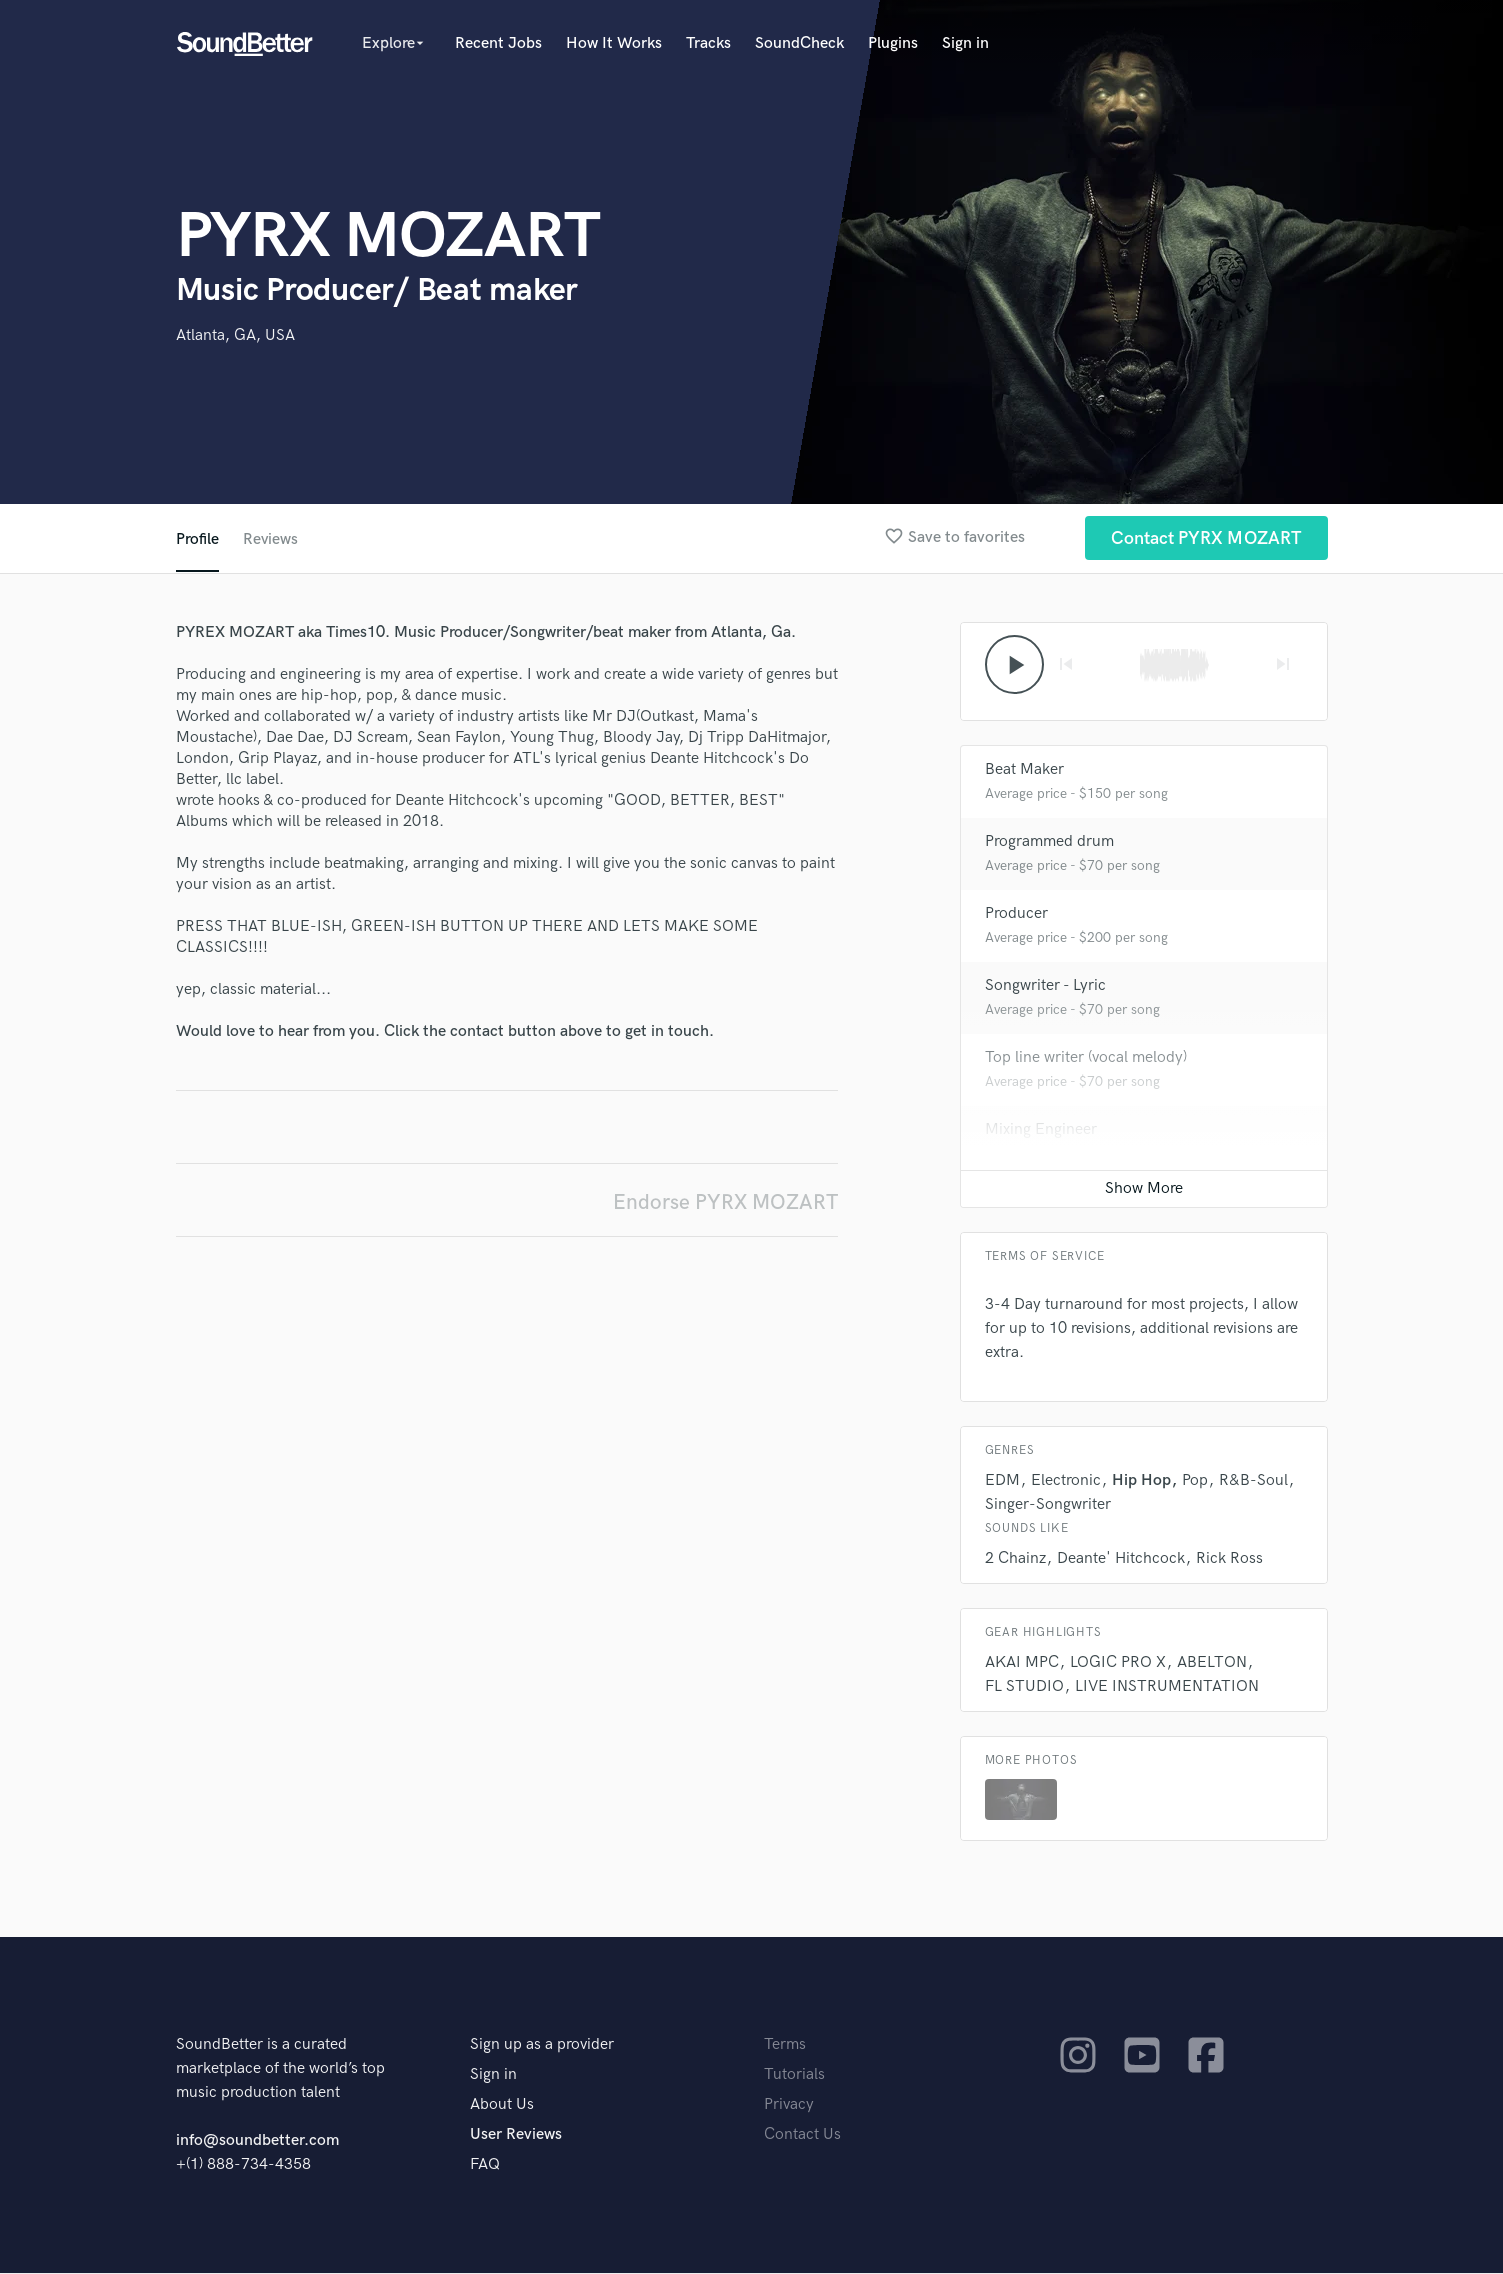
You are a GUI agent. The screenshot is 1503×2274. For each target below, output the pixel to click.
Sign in (965, 43)
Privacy (789, 2105)
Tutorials (794, 2075)
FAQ (485, 2165)
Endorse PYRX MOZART (725, 1202)
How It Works (614, 43)
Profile (197, 539)
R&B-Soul (1253, 1481)
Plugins (893, 43)
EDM (1002, 1481)
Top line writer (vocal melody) (1086, 1058)
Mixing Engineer (1041, 1130)
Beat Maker (1024, 770)
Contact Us (802, 2135)
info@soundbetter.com (257, 2141)
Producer (1016, 914)
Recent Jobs (498, 43)
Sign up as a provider (542, 2045)
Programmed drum (1049, 842)
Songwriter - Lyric (1045, 986)
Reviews (271, 539)
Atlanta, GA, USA (235, 335)
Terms (785, 2045)
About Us (502, 2105)
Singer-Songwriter (1048, 1505)
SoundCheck (799, 43)
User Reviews (516, 2135)
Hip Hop (1141, 1481)
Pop (1195, 1481)
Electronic (1066, 1481)
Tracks (708, 43)
